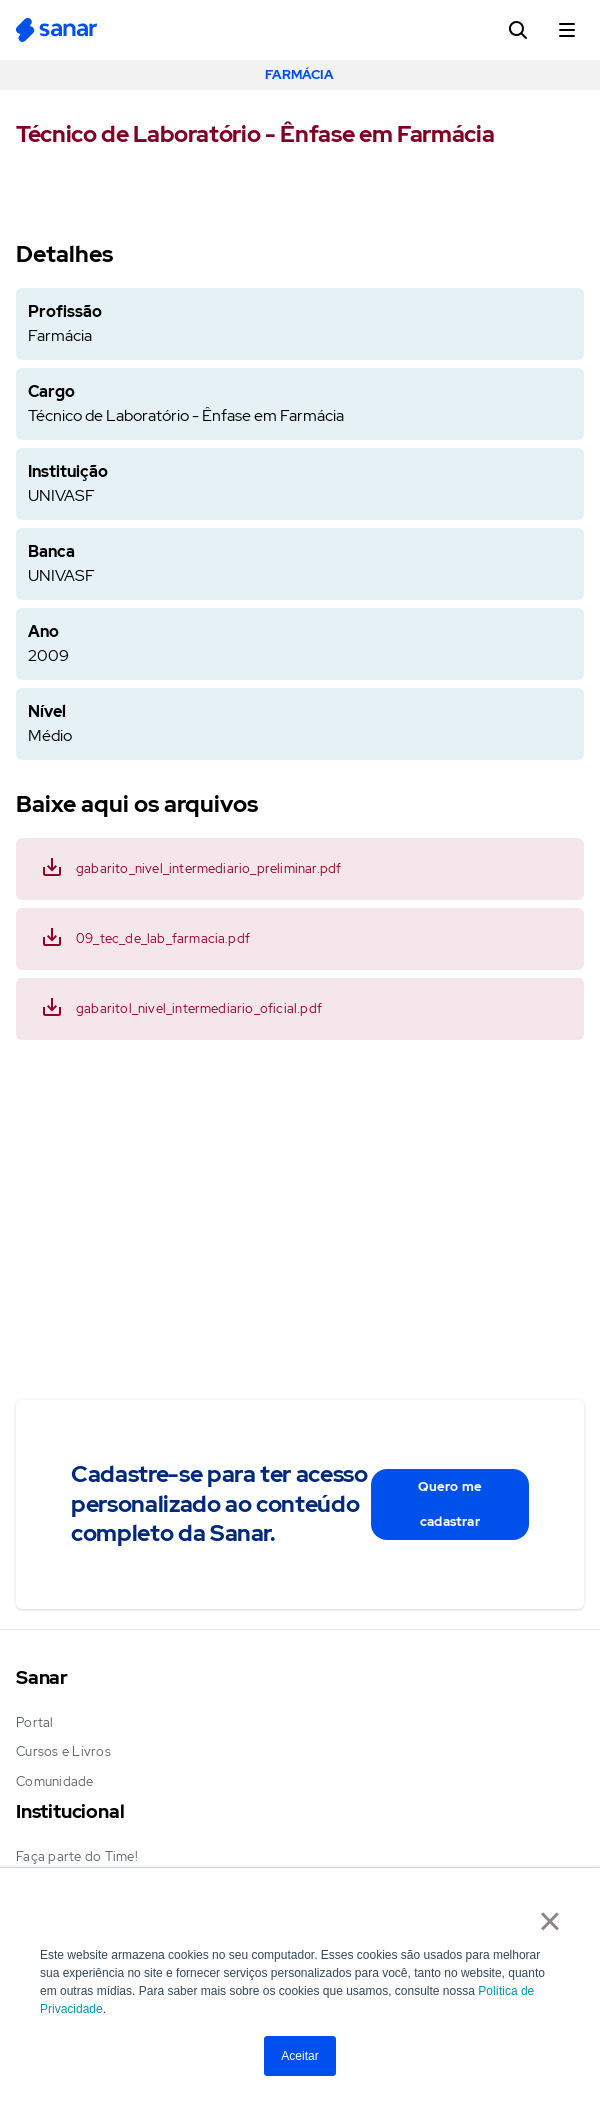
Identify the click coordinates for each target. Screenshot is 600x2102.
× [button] (549, 1921)
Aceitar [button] (299, 2056)
